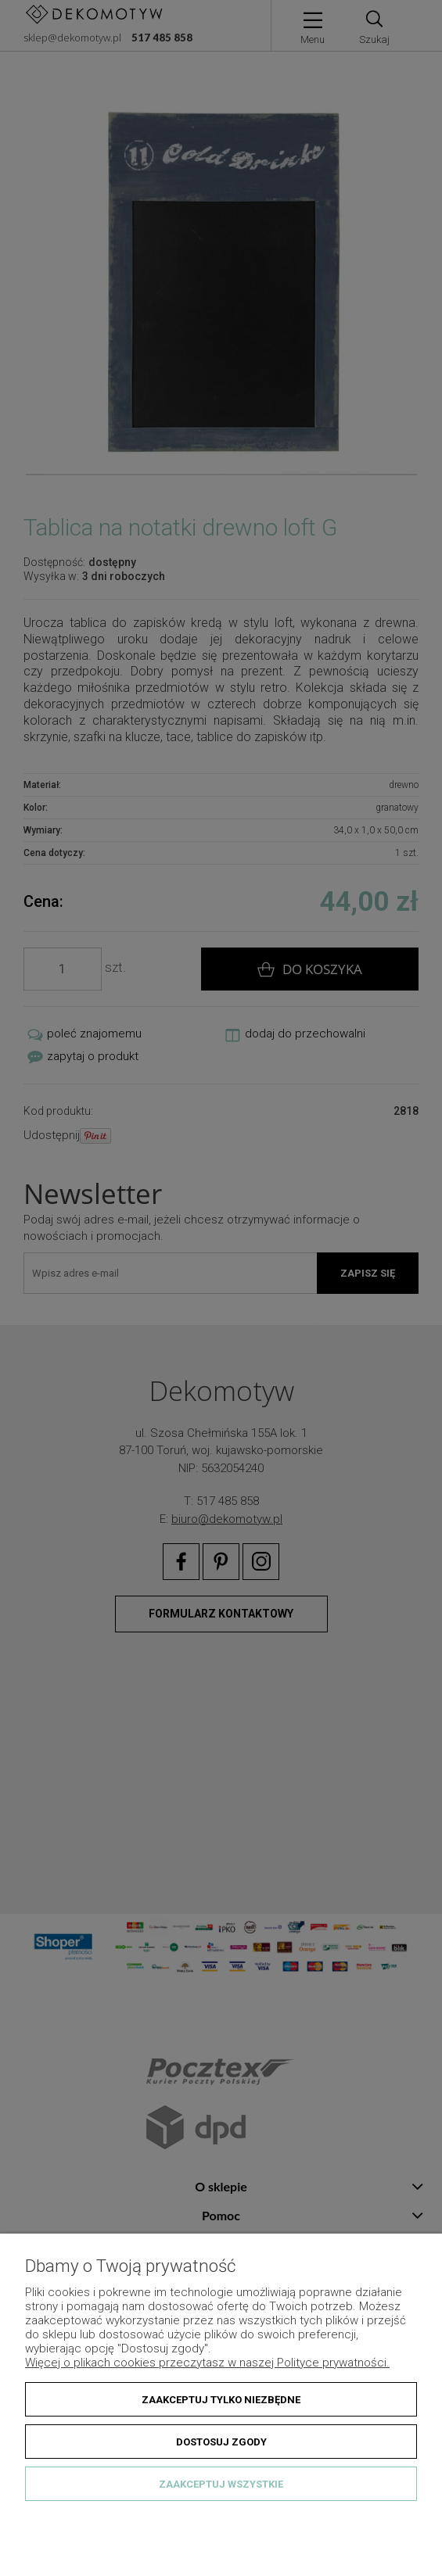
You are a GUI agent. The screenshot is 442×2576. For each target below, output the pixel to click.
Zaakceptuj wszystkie (221, 2484)
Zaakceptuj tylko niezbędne (221, 2400)
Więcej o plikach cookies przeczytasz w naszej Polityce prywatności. (207, 2363)
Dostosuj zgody (221, 2442)
